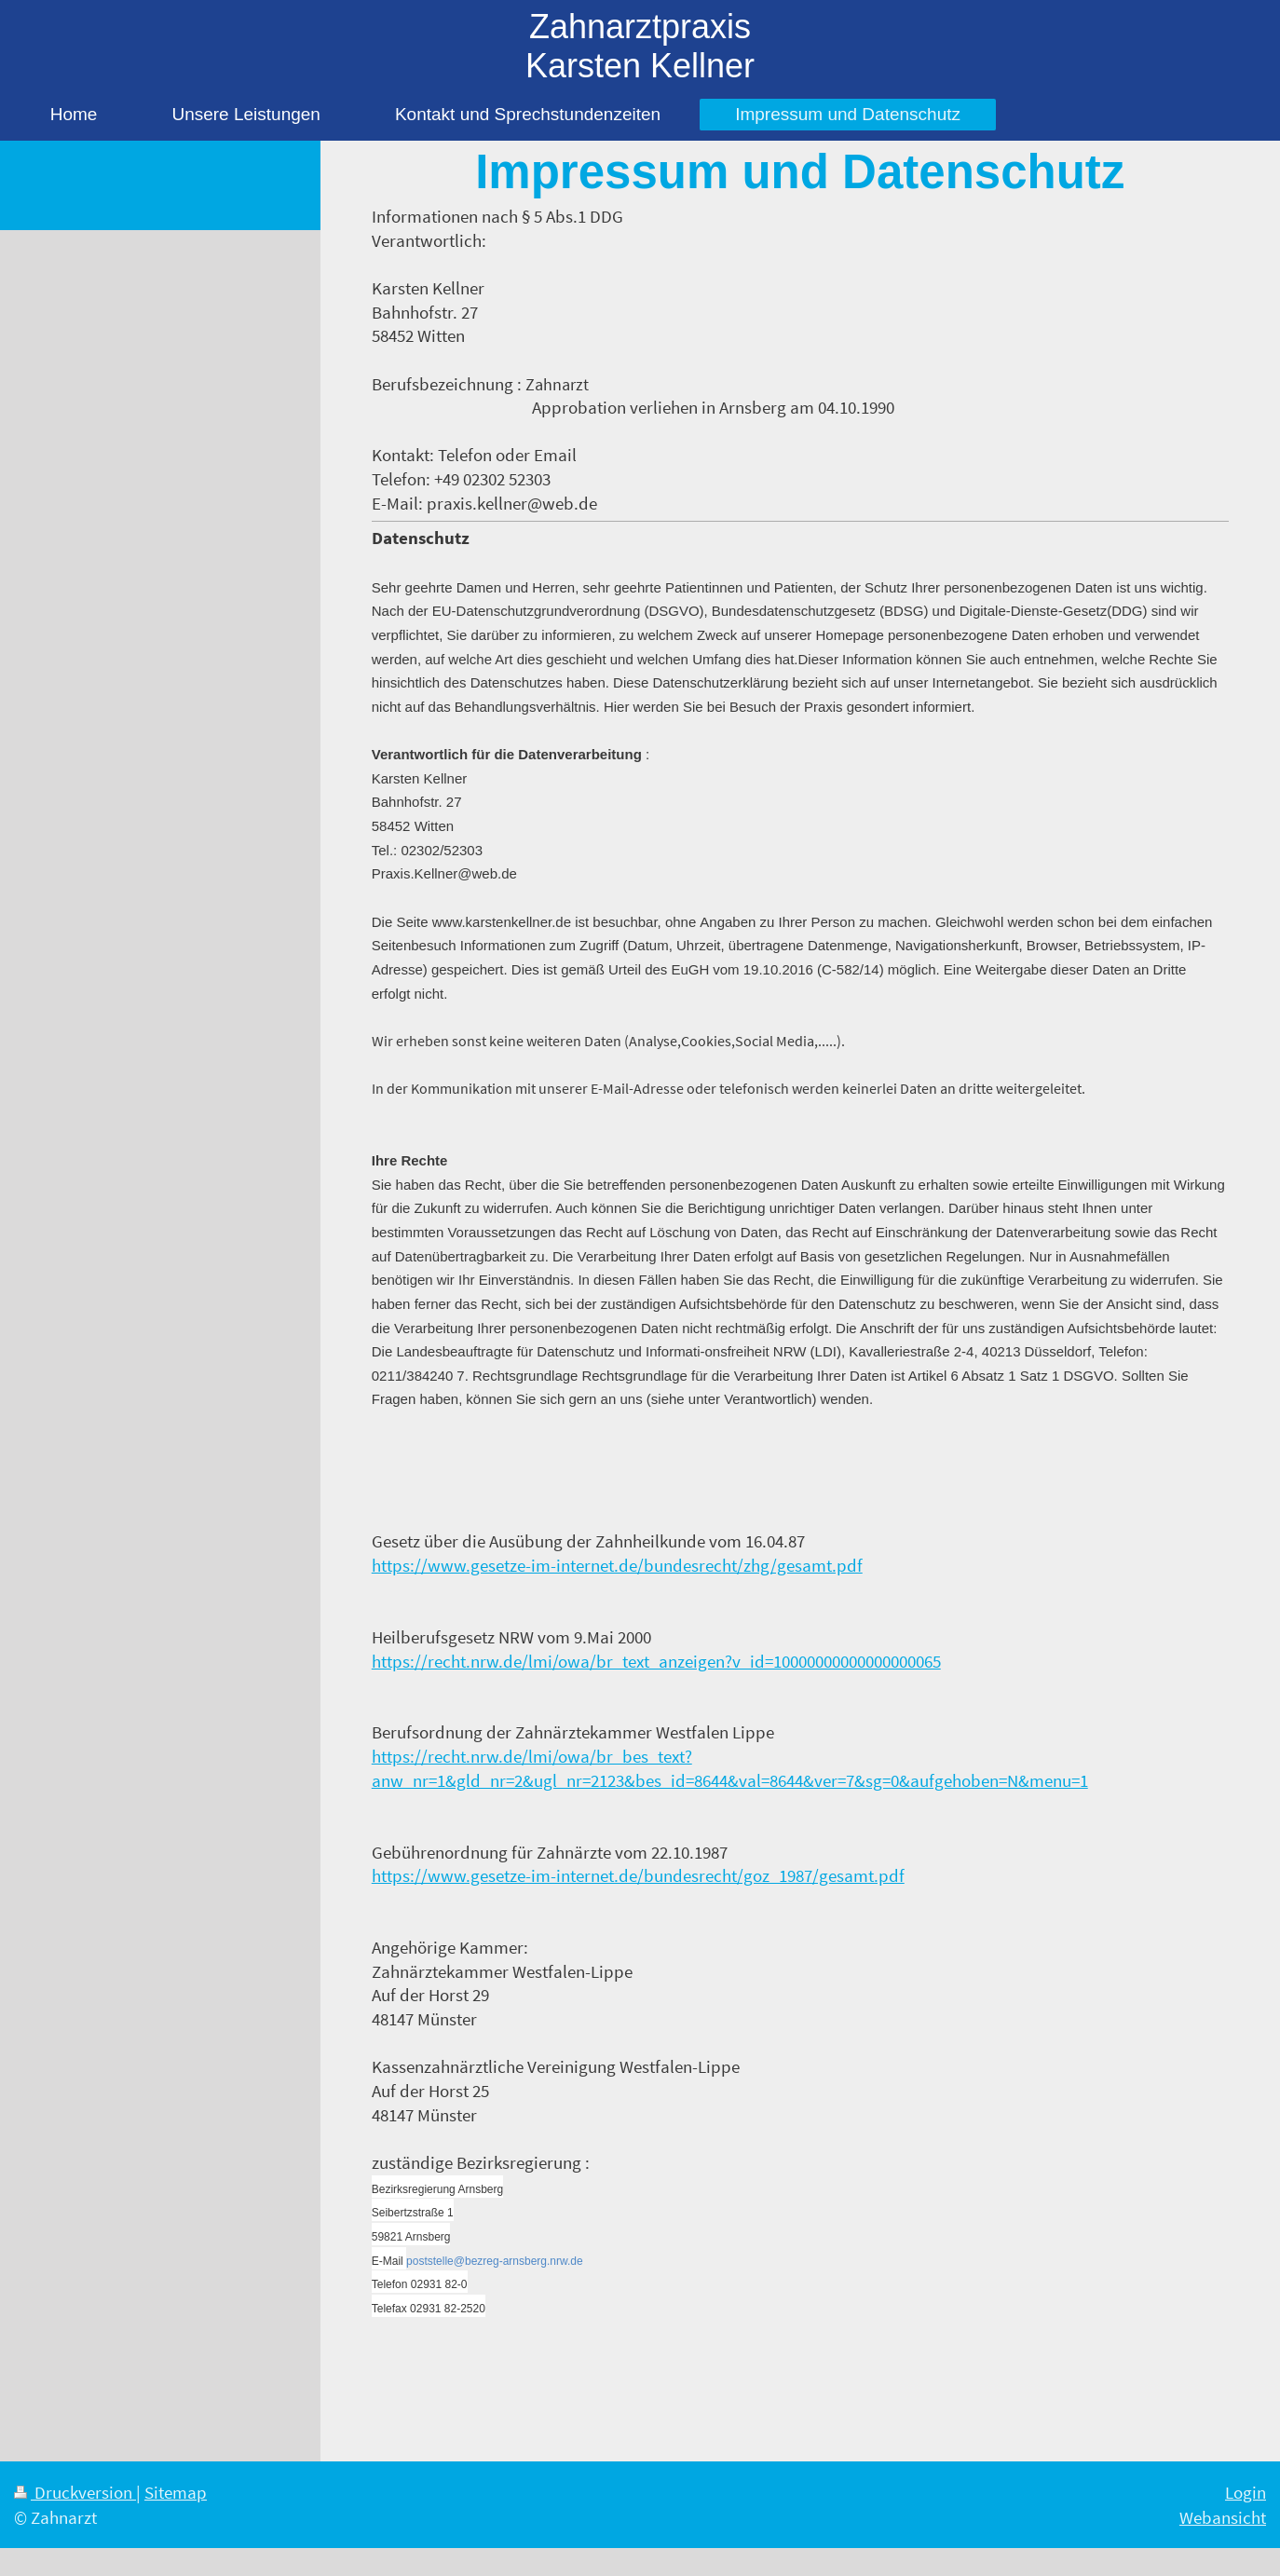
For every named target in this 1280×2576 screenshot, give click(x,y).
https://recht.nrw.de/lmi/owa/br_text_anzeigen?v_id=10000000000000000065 (656, 1661)
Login (1245, 2492)
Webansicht (1222, 2517)
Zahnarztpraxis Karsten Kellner (640, 46)
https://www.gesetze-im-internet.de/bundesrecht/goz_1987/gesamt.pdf (638, 1875)
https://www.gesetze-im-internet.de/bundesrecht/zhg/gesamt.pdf (617, 1565)
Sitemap (175, 2492)
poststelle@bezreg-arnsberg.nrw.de (494, 2261)
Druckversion (75, 2492)
